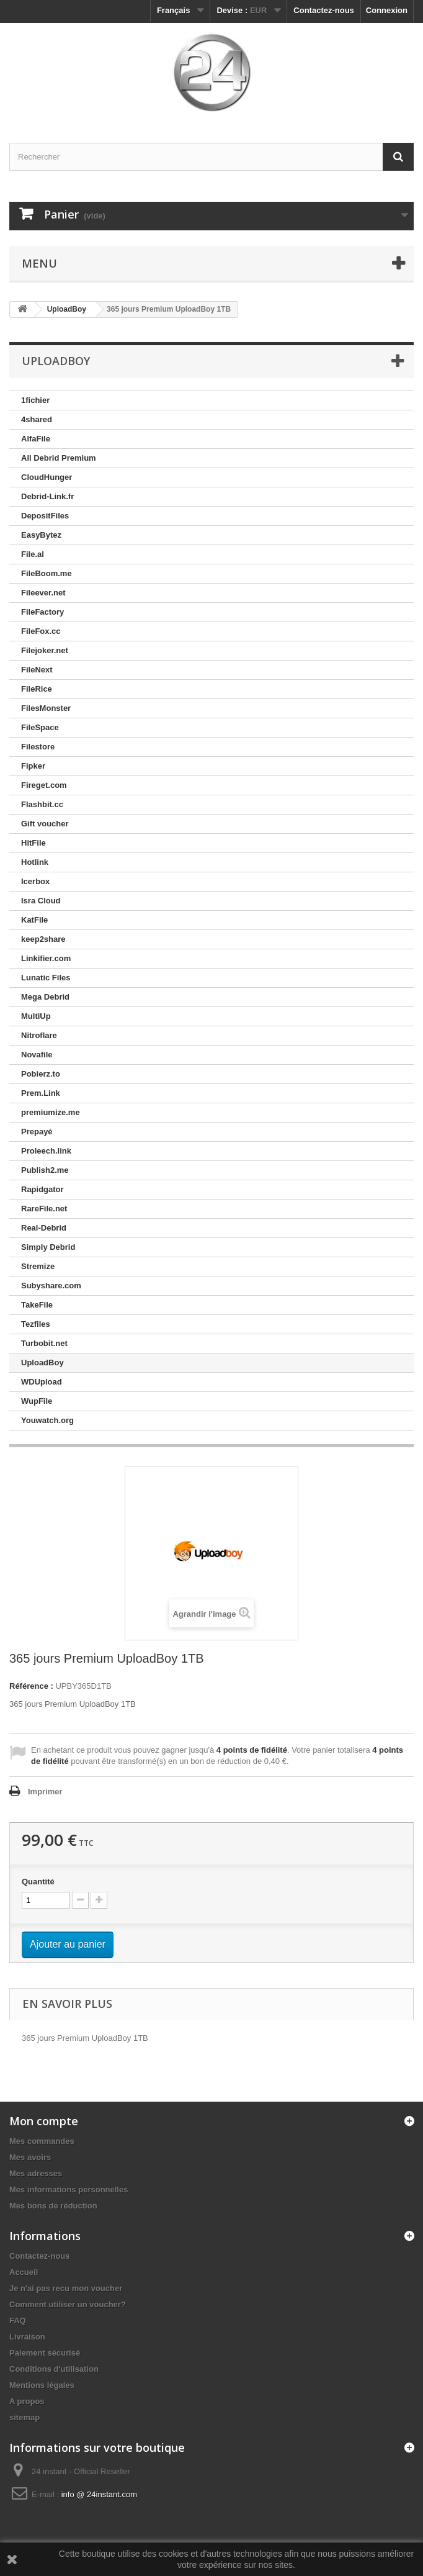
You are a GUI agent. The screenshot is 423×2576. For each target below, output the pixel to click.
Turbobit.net (44, 1343)
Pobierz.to (40, 1073)
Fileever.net (43, 592)
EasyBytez (41, 535)
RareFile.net (44, 1208)
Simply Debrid (48, 1247)
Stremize (38, 1266)
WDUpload (41, 1381)
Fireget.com (44, 785)
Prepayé (37, 1131)
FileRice (36, 689)
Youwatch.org (47, 1420)
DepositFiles (45, 515)
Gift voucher (45, 823)
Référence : (31, 1686)
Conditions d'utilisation (54, 2369)
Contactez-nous (323, 10)
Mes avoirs (30, 2157)
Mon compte (43, 2120)
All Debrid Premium (58, 458)
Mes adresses (35, 2173)
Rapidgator (42, 1189)
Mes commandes (41, 2141)
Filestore (38, 746)
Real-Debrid (43, 1227)
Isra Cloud (41, 900)
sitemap (24, 2417)
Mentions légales (41, 2385)
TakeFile (37, 1304)
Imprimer (45, 1791)
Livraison (27, 2336)
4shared (36, 419)
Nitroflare (39, 1035)
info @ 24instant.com (99, 2494)
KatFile (34, 919)
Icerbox (35, 881)
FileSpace (40, 727)
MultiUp (36, 1016)
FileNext (37, 669)
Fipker (33, 766)
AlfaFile (35, 438)
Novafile (37, 1054)
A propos (27, 2401)
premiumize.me (50, 1112)
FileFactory (42, 612)
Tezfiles (35, 1324)
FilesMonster (46, 708)
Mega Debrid (45, 996)
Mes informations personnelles (68, 2189)
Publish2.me (45, 1170)
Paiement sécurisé (44, 2352)
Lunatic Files (45, 977)
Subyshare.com (51, 1285)
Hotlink (34, 862)
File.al (32, 554)
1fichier (35, 400)
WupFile (36, 1401)
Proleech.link (46, 1150)
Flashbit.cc (42, 804)
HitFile (33, 842)
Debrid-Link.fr (47, 496)
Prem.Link (40, 1093)
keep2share (43, 939)
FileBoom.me (46, 573)
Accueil (23, 2272)
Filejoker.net (44, 650)
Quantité (38, 1881)
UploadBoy (42, 1362)
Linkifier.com (46, 958)
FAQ (17, 2320)
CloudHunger (46, 477)
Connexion (386, 10)
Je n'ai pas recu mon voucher (65, 2288)
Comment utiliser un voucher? (67, 2304)
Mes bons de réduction (53, 2205)
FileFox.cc (41, 631)
